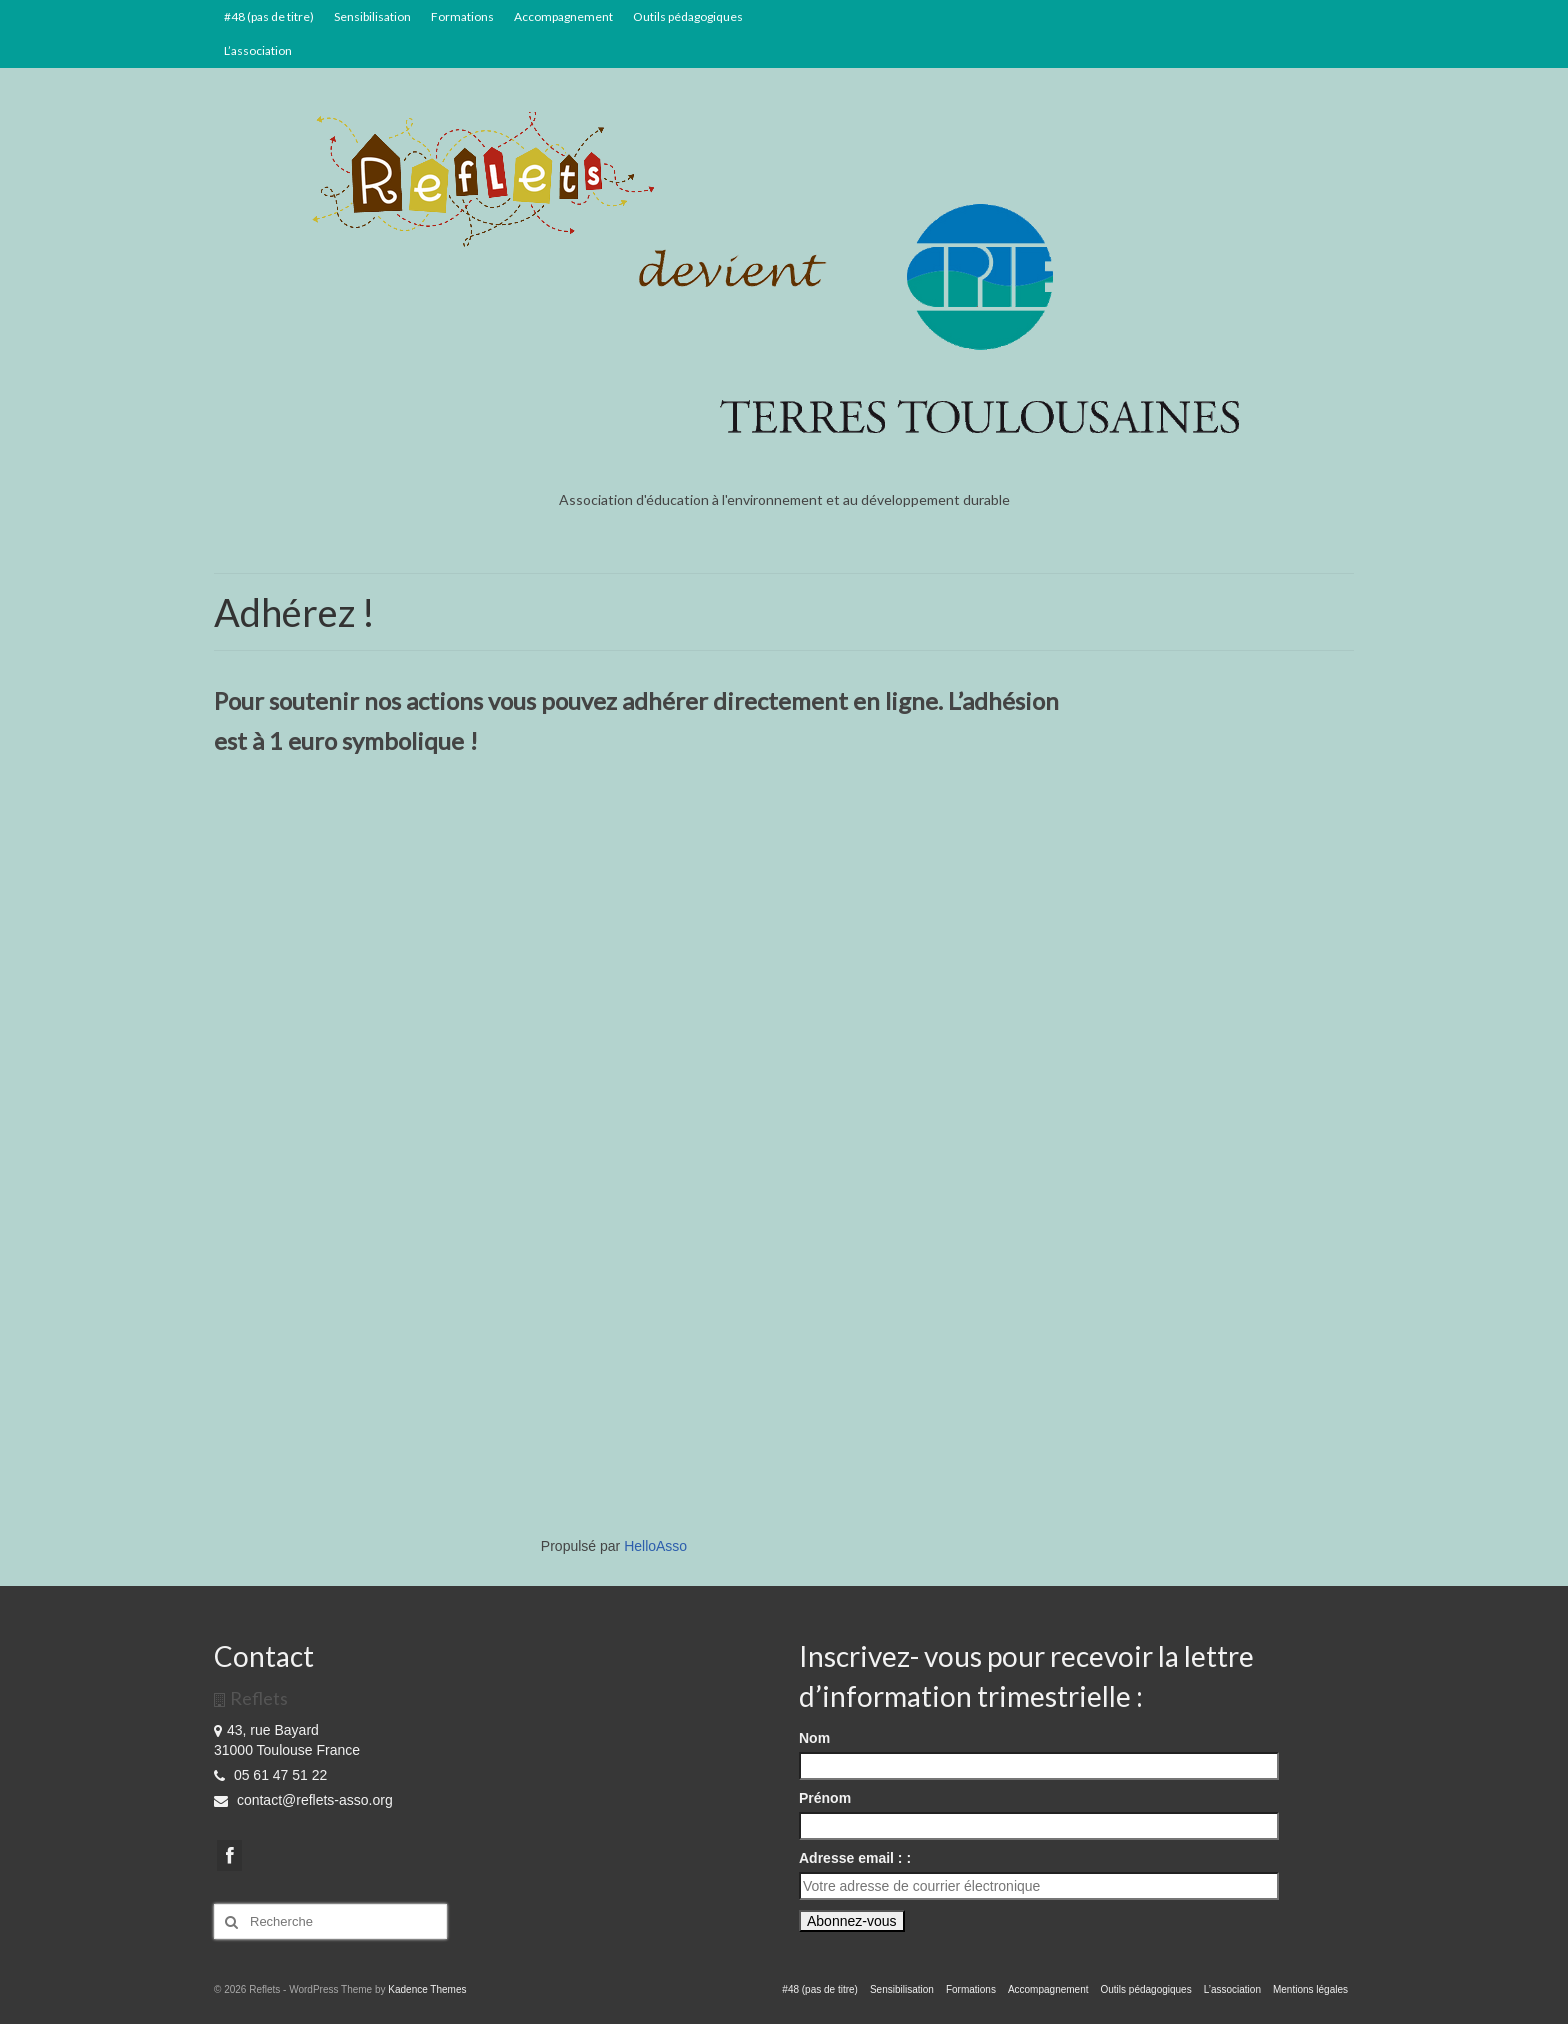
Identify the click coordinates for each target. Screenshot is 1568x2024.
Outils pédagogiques (688, 16)
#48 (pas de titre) (269, 16)
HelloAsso (655, 1546)
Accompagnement (563, 16)
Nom (814, 1738)
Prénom (825, 1798)
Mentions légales (1310, 1989)
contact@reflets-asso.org (303, 1800)
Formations (462, 16)
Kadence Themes (427, 1989)
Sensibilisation (372, 16)
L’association (258, 50)
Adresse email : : (855, 1858)
